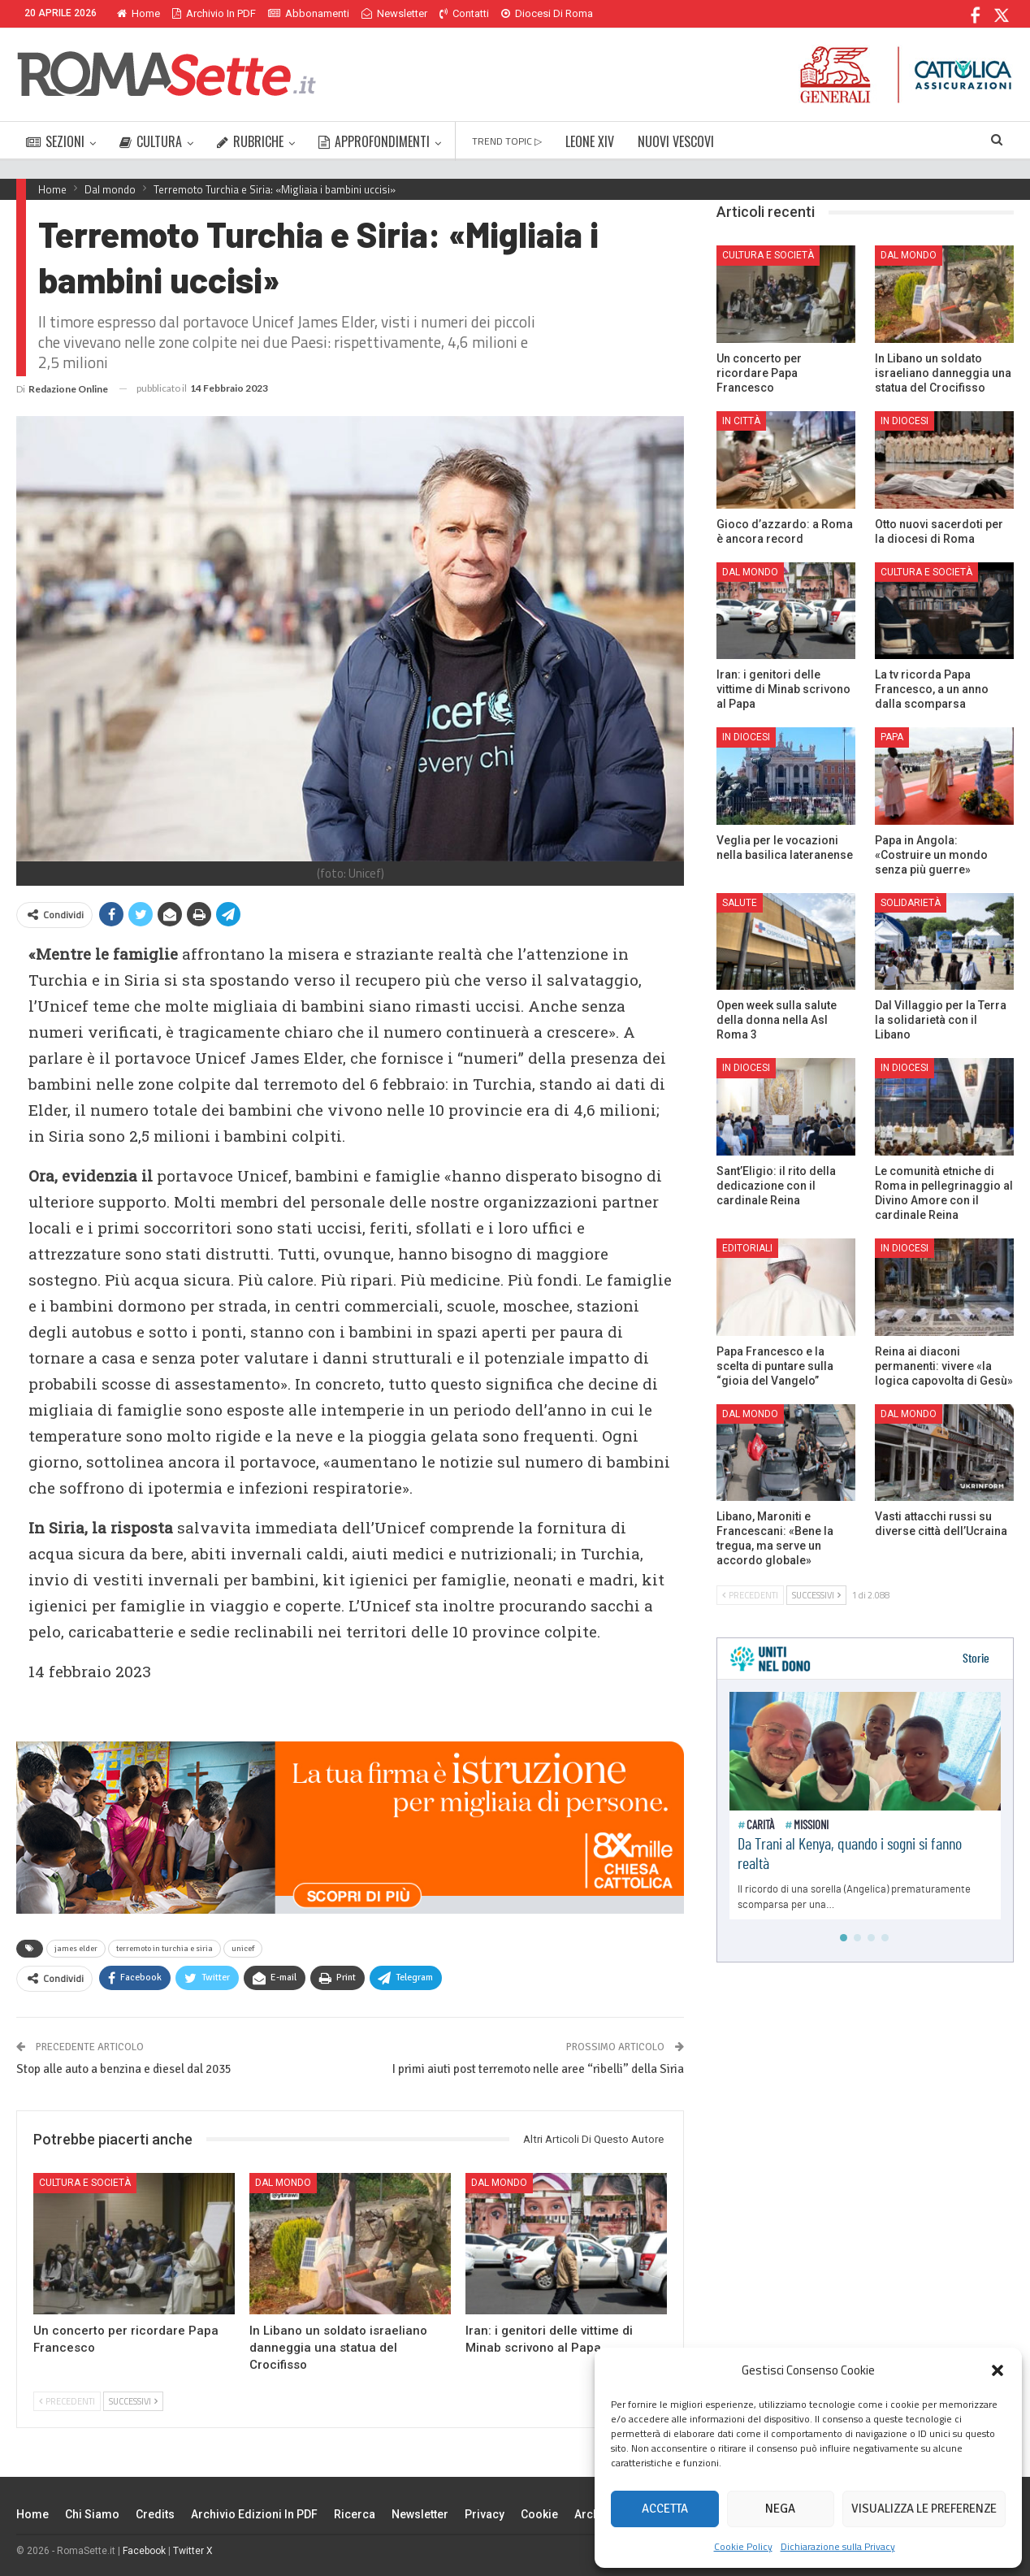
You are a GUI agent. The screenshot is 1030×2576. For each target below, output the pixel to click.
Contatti (464, 13)
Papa (892, 737)
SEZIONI (55, 141)
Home (138, 13)
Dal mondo (283, 2182)
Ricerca (354, 2514)
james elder (75, 1949)
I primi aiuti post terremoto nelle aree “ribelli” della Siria (538, 2069)
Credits (155, 2514)
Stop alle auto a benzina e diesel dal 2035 (124, 2069)
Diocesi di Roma (547, 13)
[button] (997, 2370)
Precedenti (67, 2401)
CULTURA (150, 141)
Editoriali (747, 1248)
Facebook (144, 2550)
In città (741, 421)
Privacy (484, 2514)
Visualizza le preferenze (924, 2508)
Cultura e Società (85, 2182)
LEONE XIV (589, 141)
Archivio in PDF (214, 13)
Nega (780, 2508)
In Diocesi (904, 421)
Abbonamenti (308, 13)
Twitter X (193, 2550)
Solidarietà (911, 903)
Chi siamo (92, 2514)
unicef (243, 1949)
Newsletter (394, 13)
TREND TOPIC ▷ (507, 141)
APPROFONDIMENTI (374, 141)
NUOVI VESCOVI (676, 141)
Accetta (665, 2508)
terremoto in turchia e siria (164, 1949)
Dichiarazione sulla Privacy (838, 2546)
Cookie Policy (743, 2546)
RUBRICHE (250, 141)
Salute (739, 903)
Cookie (539, 2514)
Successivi (133, 2401)
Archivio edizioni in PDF (254, 2514)
